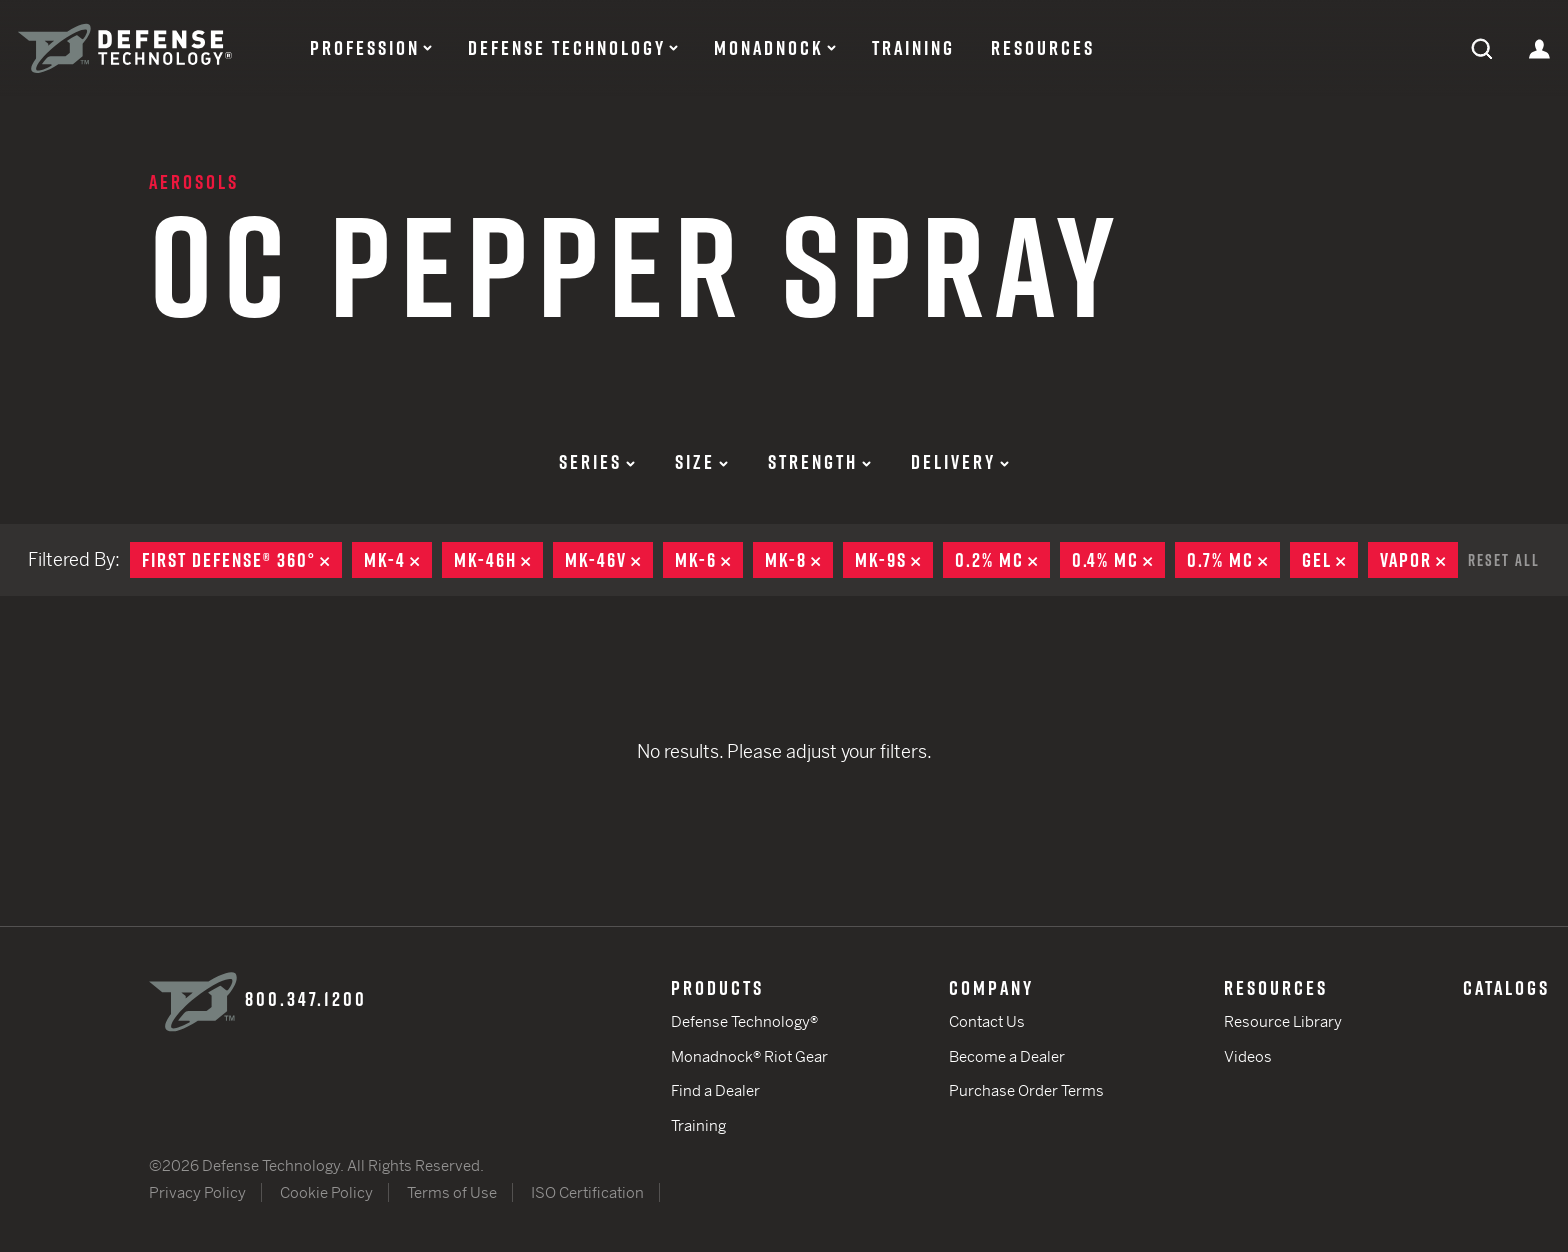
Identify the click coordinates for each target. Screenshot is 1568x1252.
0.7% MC (1233, 560)
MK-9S (894, 560)
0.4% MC (1118, 560)
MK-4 (398, 560)
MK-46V (609, 560)
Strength (819, 462)
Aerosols (194, 182)
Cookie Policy (326, 1192)
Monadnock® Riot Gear (749, 1056)
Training (913, 48)
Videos (1248, 1056)
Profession (365, 48)
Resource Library (1283, 1021)
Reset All (1504, 560)
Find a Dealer (715, 1090)
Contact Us (987, 1021)
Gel (1330, 560)
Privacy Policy (197, 1192)
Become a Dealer (1007, 1056)
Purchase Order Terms (1026, 1090)
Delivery (960, 462)
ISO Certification (587, 1192)
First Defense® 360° (242, 560)
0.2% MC (1002, 560)
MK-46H (498, 560)
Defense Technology (567, 48)
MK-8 (799, 560)
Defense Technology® (744, 1021)
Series (597, 462)
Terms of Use (452, 1192)
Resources (1043, 48)
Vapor (1419, 560)
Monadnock (769, 48)
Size (701, 462)
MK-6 (709, 560)
